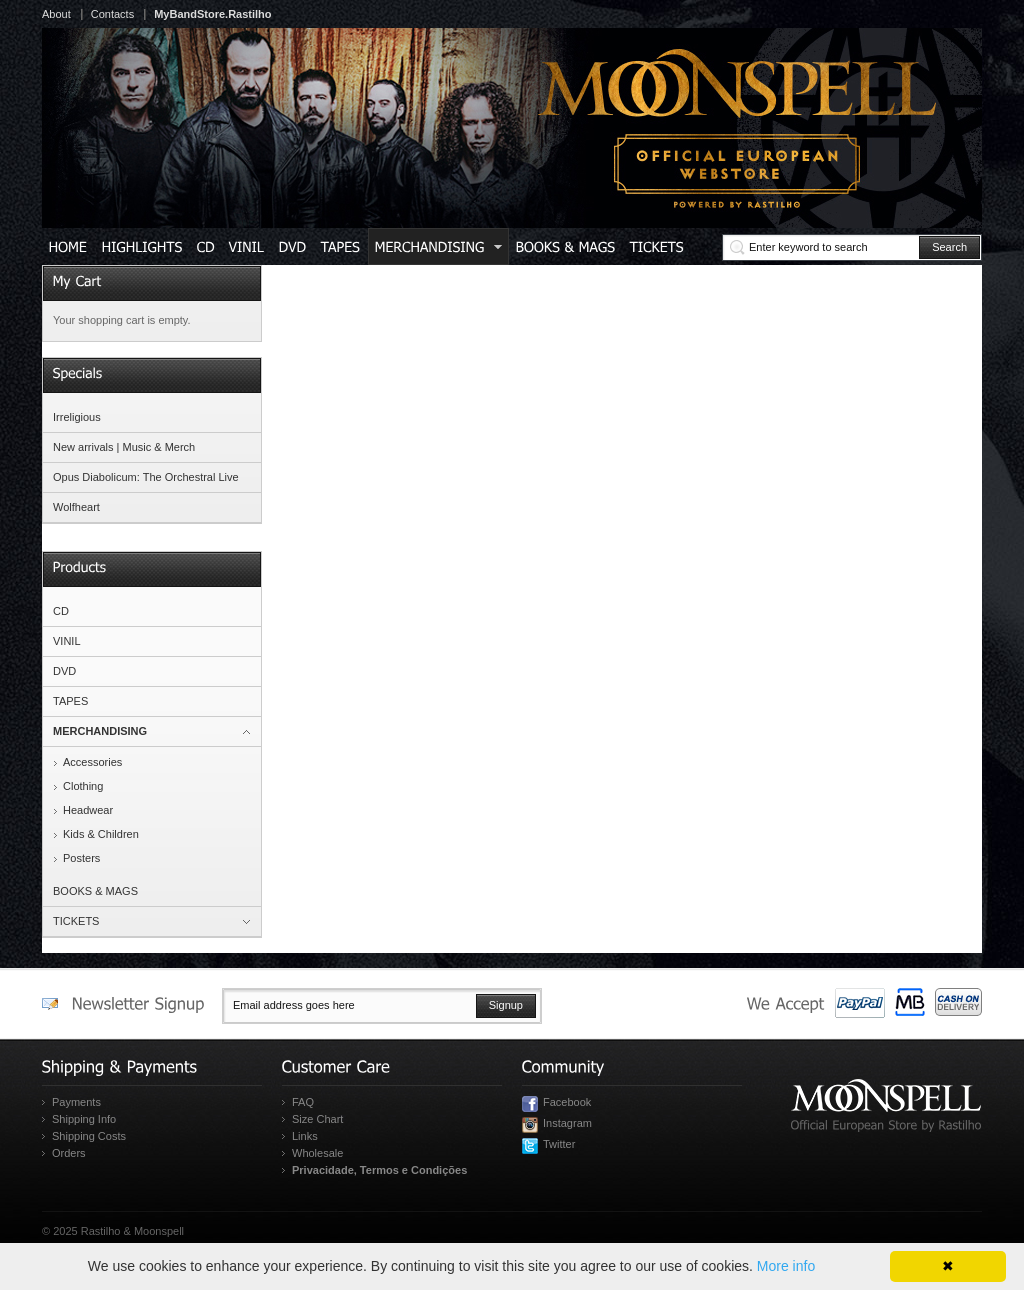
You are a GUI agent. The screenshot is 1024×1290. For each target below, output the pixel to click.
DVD (64, 671)
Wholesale (317, 1153)
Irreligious (77, 417)
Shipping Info (84, 1119)
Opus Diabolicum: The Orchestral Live (146, 477)
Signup (506, 1005)
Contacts (112, 14)
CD (61, 611)
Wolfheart (76, 507)
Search (949, 247)
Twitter (559, 1144)
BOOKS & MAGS (95, 891)
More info (786, 1266)
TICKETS (76, 921)
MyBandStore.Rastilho (212, 14)
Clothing (83, 786)
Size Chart (317, 1119)
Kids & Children (101, 834)
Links (305, 1136)
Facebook (567, 1102)
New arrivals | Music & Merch (124, 447)
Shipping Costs (89, 1136)
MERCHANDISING (100, 731)
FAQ (303, 1102)
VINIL (67, 641)
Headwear (88, 810)
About (56, 14)
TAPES (70, 701)
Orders (69, 1153)
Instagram (567, 1123)
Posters (81, 858)
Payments (76, 1102)
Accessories (92, 762)
